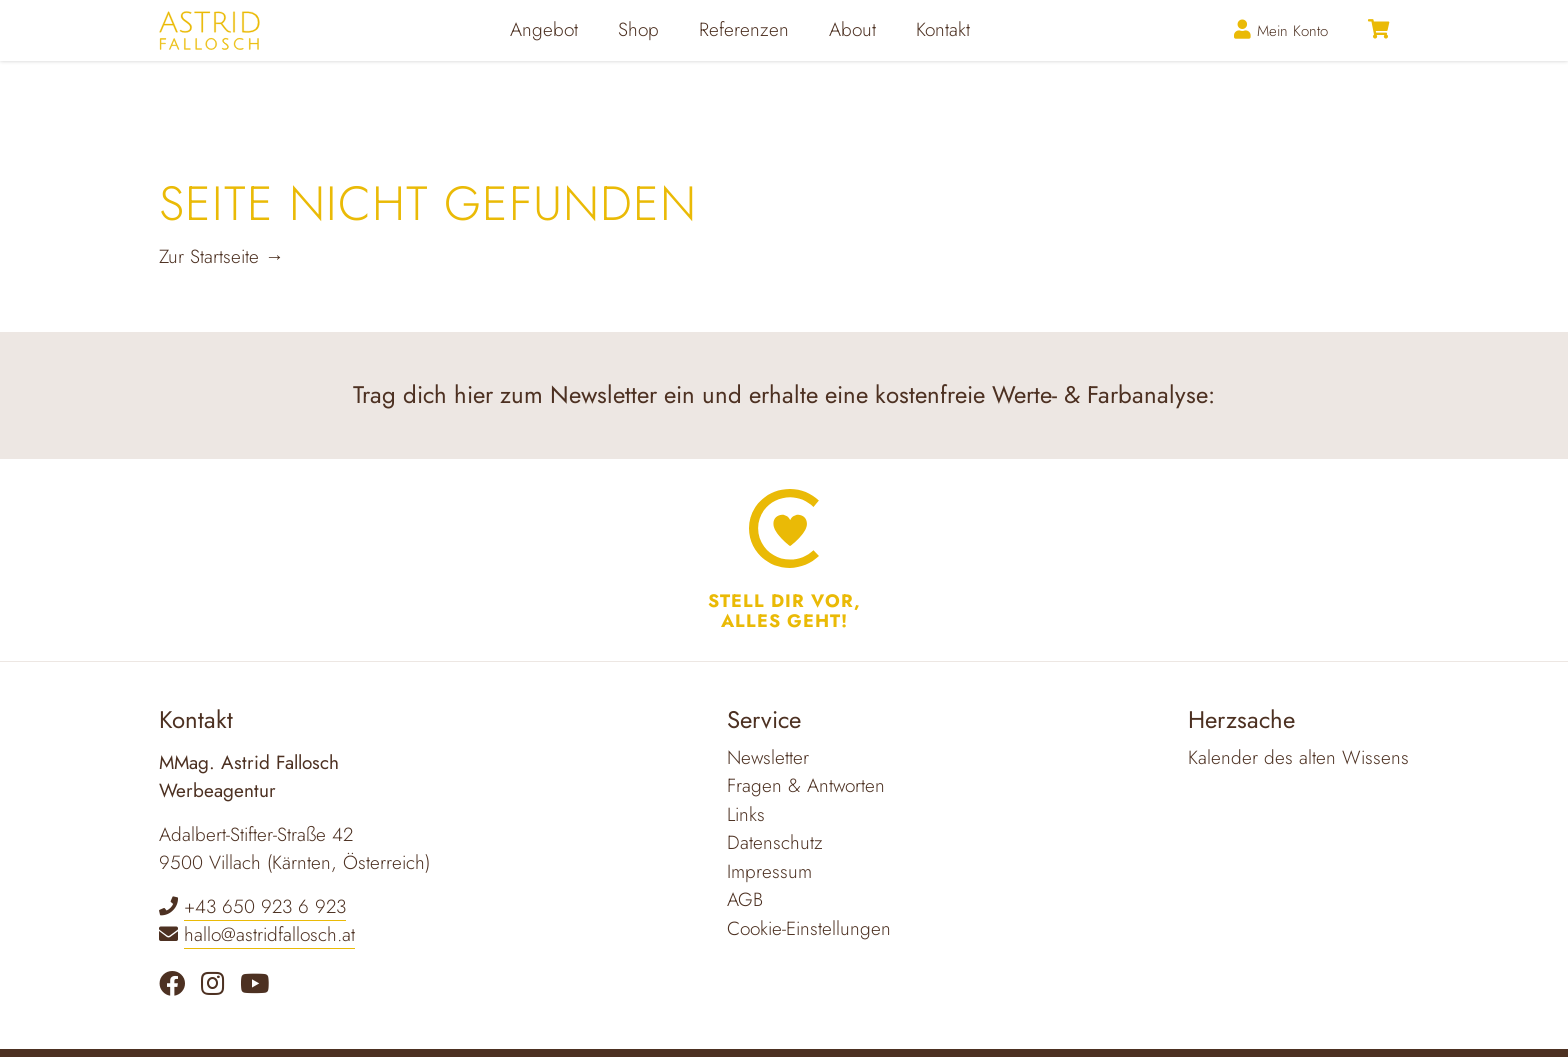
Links (746, 814)
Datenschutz (775, 842)
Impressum (769, 871)
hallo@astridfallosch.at (269, 934)
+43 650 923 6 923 (265, 906)
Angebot (583, 59)
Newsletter (768, 757)
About (891, 59)
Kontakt (982, 59)
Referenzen (783, 59)
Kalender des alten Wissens (1298, 757)
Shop (677, 59)
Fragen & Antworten (806, 785)
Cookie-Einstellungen (809, 928)
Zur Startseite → (221, 256)
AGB (745, 899)
